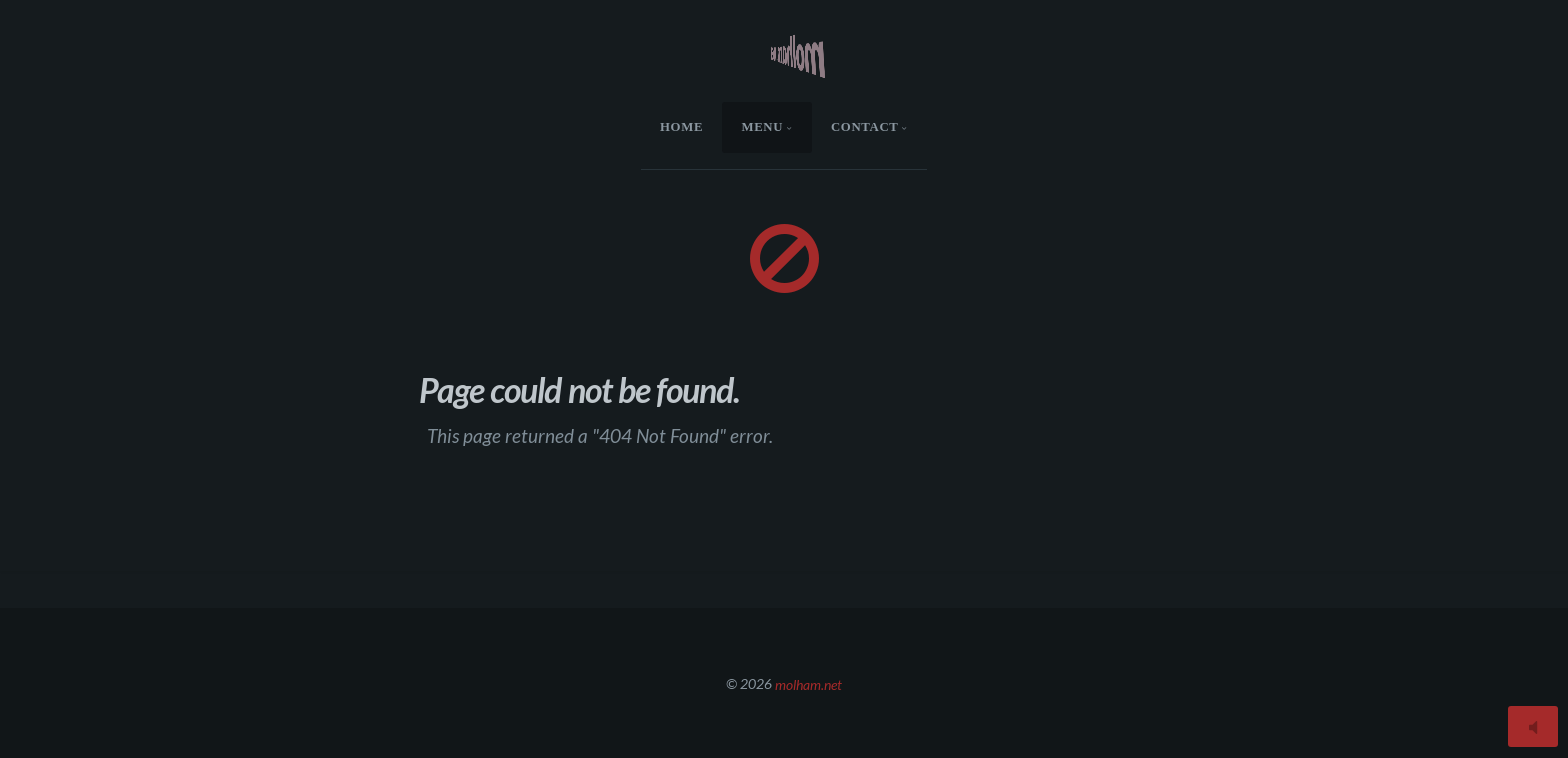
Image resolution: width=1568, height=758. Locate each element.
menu (762, 127)
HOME (681, 127)
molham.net (808, 683)
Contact (865, 127)
